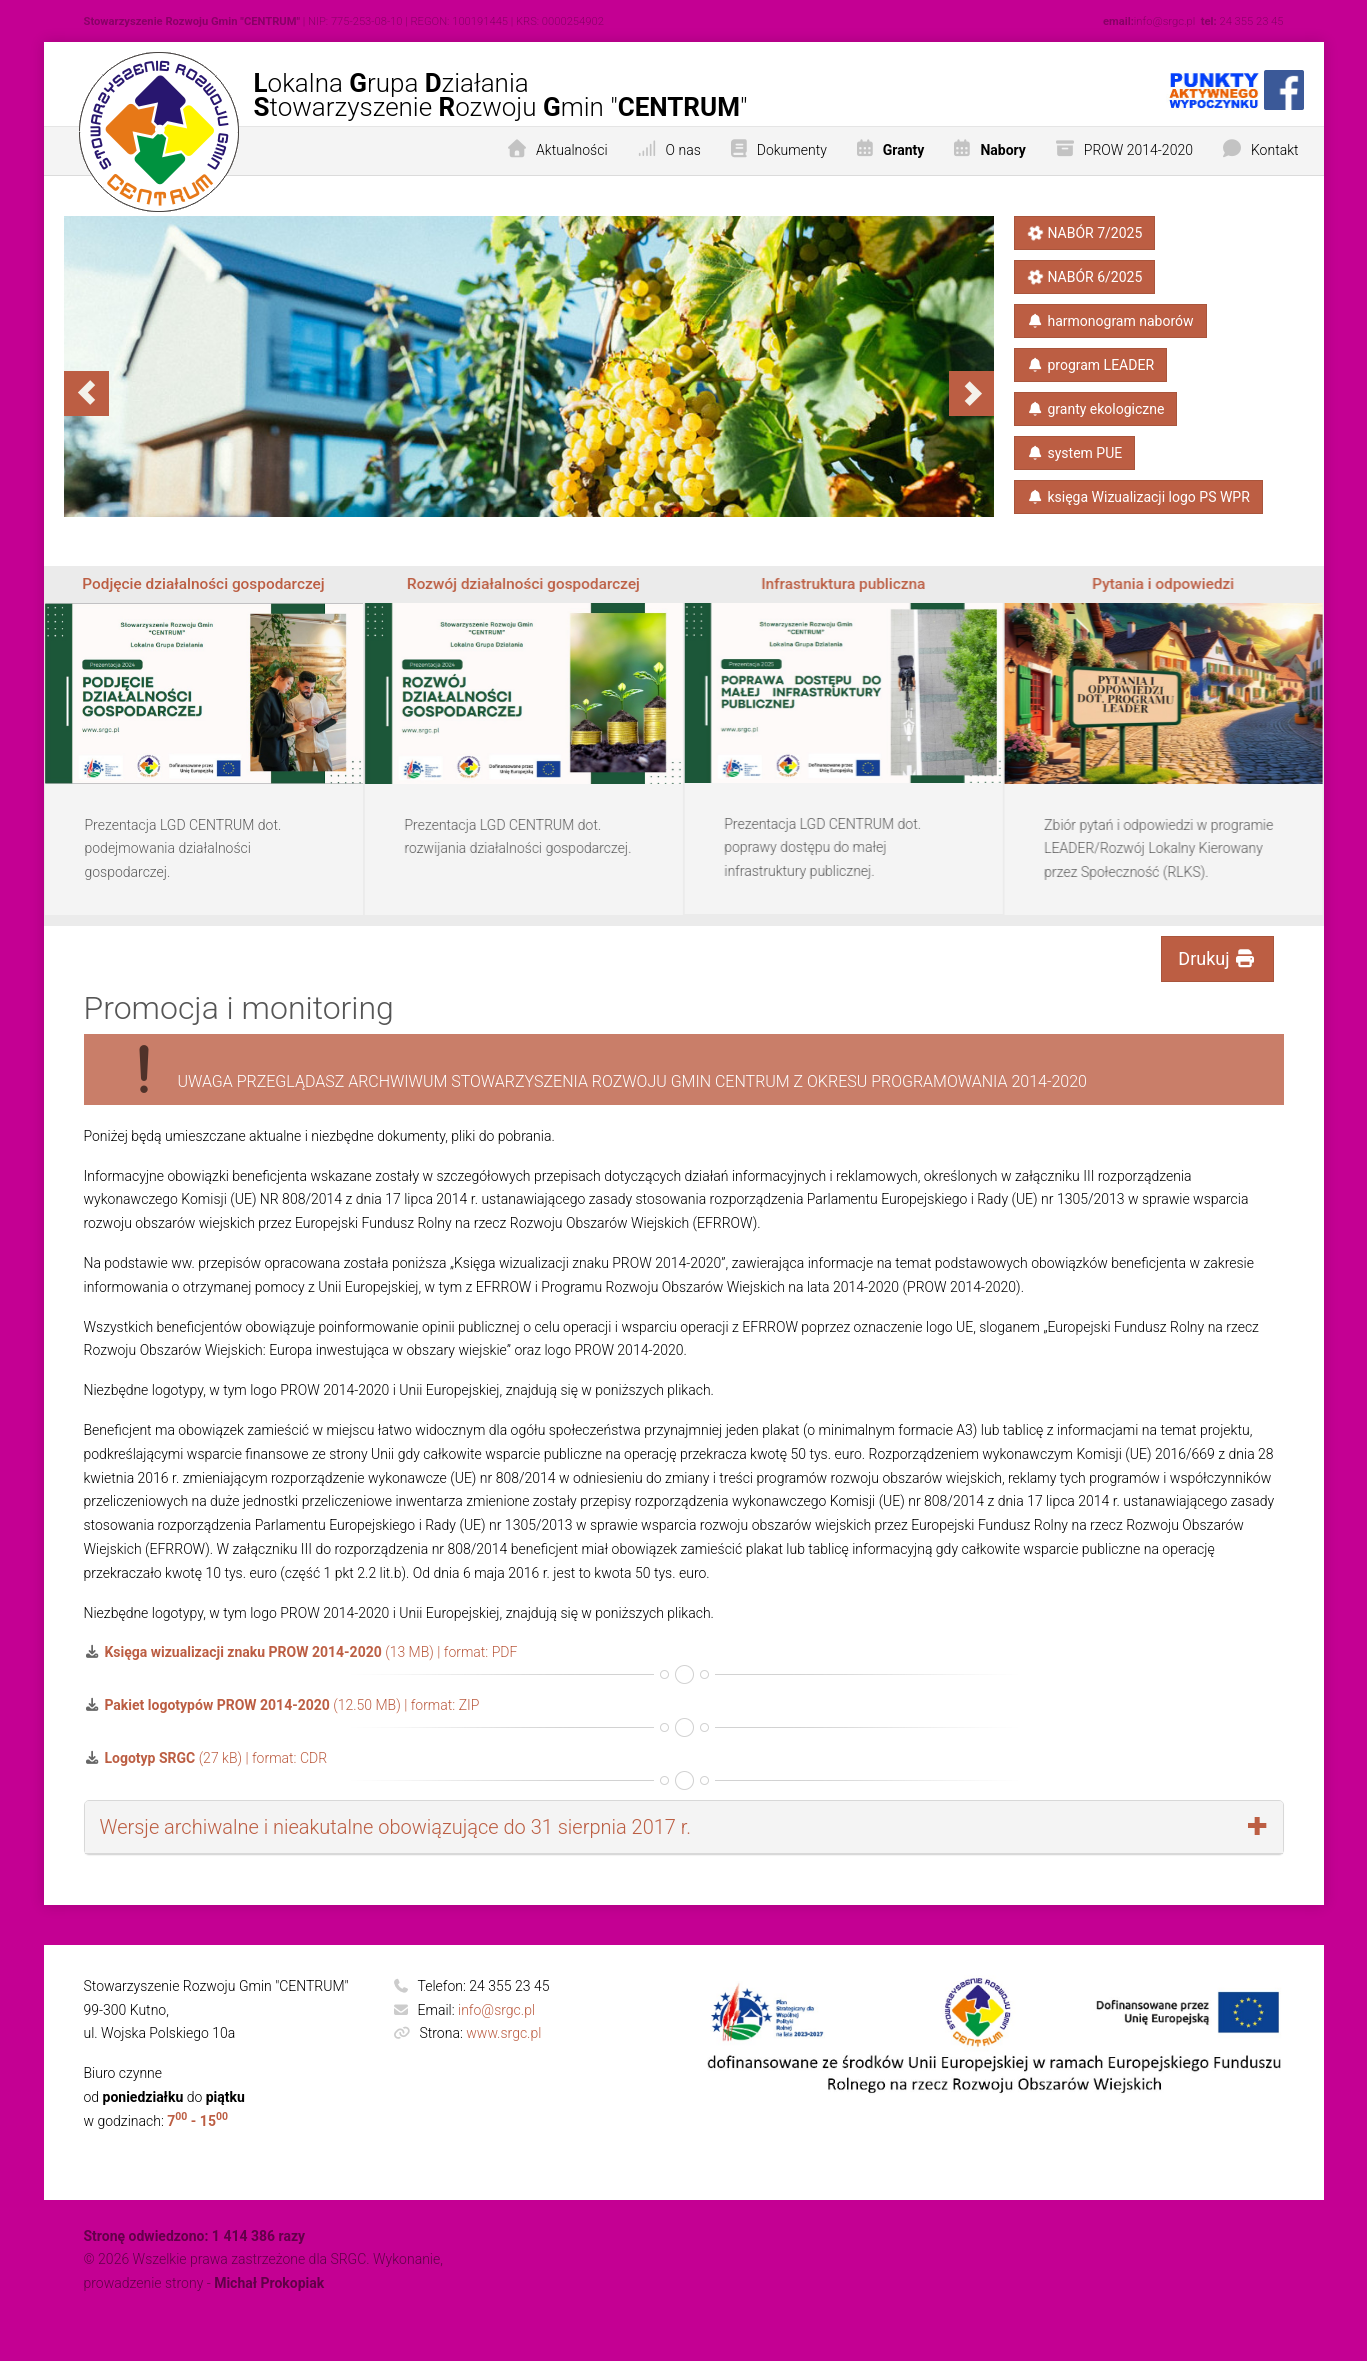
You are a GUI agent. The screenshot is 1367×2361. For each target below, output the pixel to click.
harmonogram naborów (1110, 321)
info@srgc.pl (496, 2010)
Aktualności (571, 150)
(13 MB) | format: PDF (301, 1652)
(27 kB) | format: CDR (206, 1758)
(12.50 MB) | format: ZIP (282, 1705)
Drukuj (1217, 958)
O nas (683, 150)
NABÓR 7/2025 (1084, 233)
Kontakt (1275, 150)
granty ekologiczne (1096, 409)
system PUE (1075, 453)
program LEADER (1091, 365)
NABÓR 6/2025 (1084, 277)
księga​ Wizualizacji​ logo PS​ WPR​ (1138, 497)
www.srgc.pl (503, 2033)
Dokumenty (792, 150)
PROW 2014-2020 (1138, 150)
